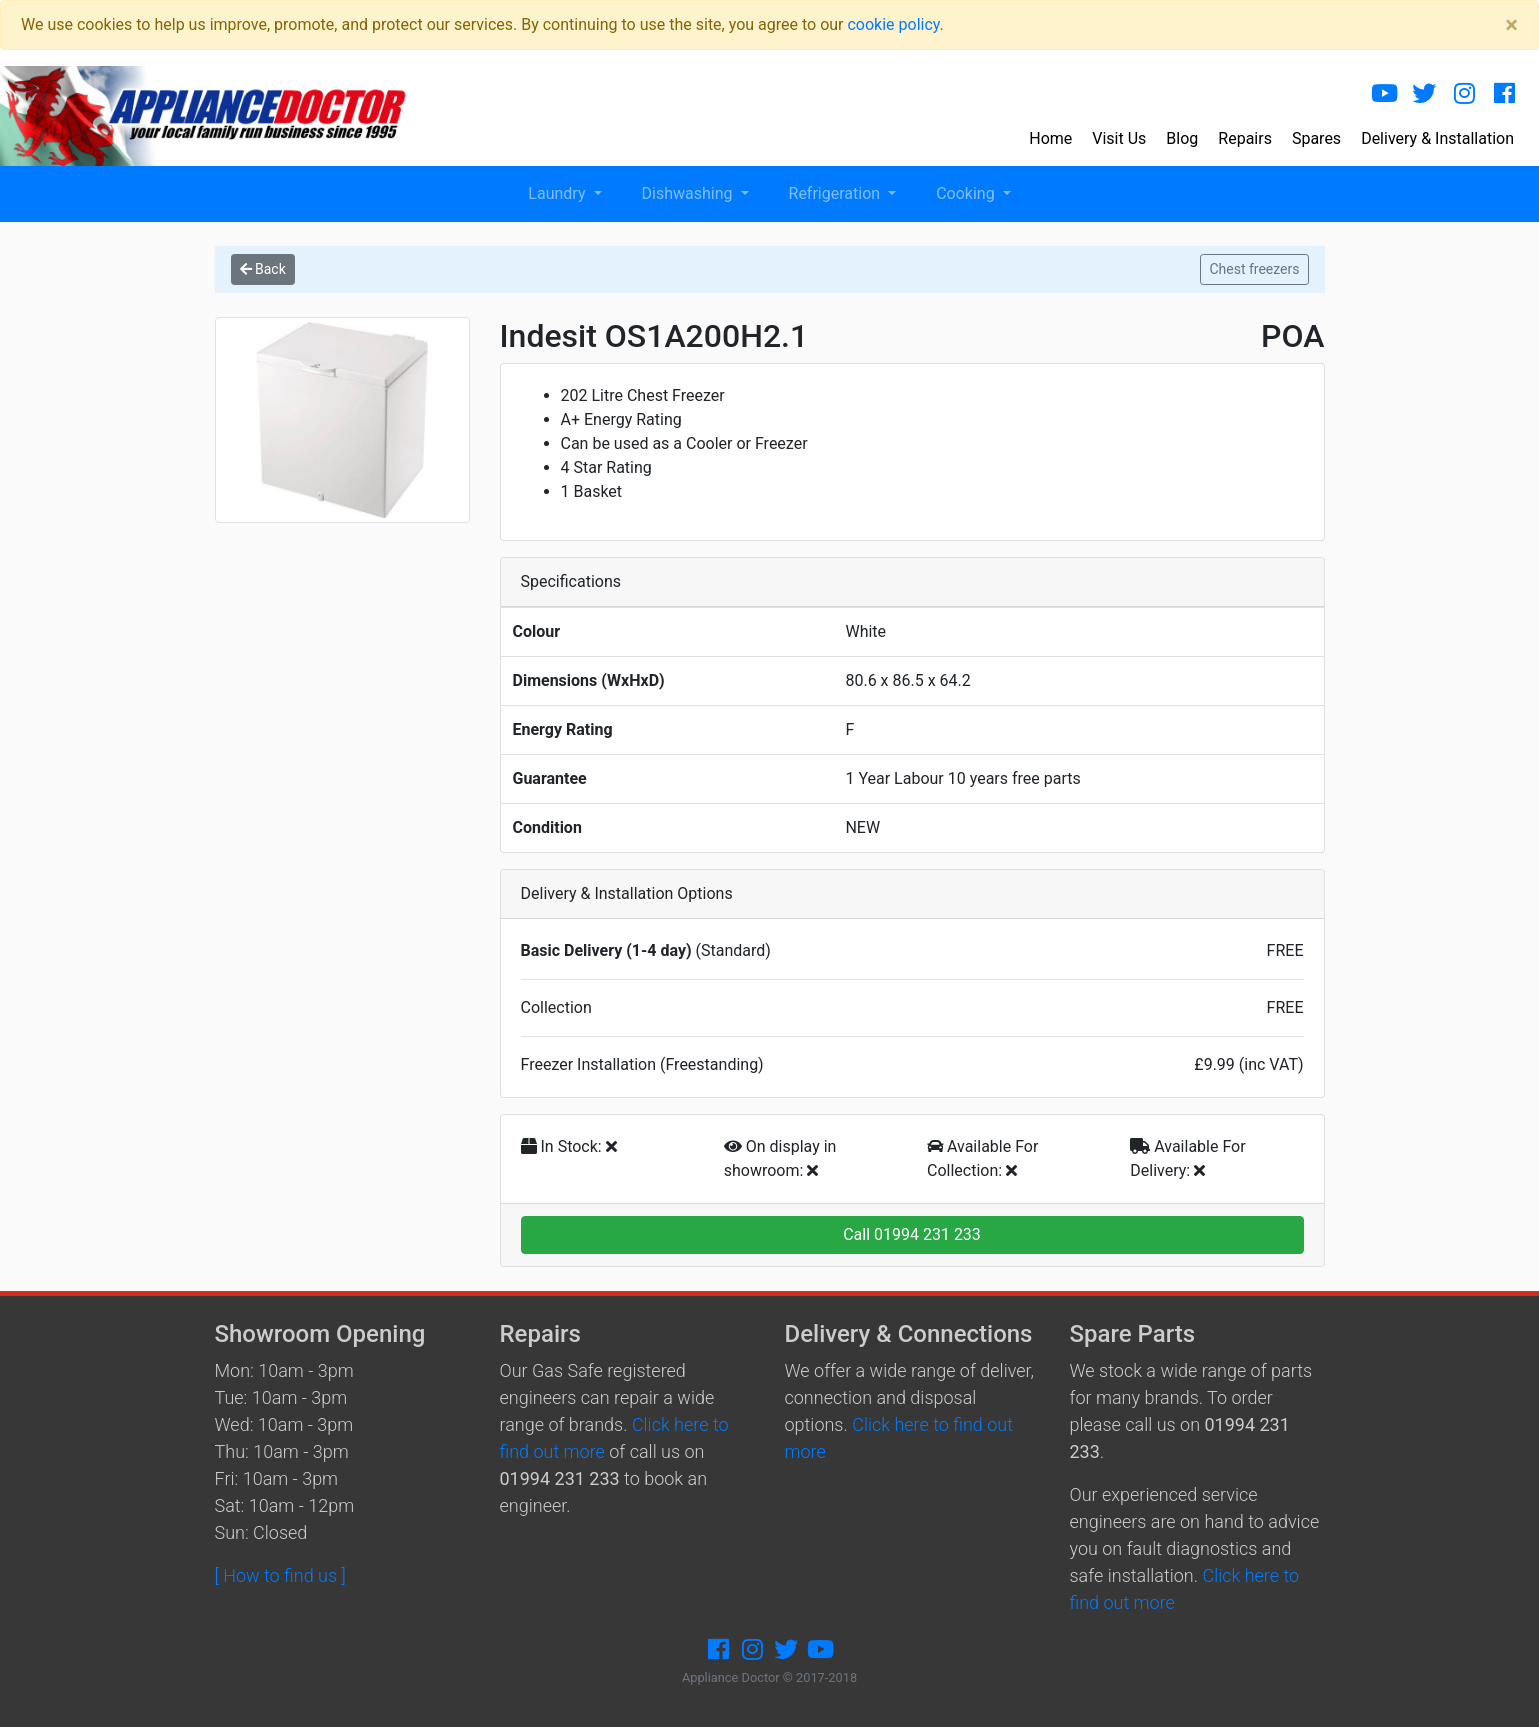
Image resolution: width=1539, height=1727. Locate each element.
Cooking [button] (967, 193)
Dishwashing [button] (689, 193)
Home (1050, 138)
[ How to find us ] (280, 1575)
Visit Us (1119, 138)
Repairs (1245, 138)
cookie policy (893, 24)
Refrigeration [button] (837, 193)
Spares (1316, 138)
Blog (1182, 138)
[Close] (1511, 25)
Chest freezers (1254, 269)
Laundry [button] (558, 193)
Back (263, 269)
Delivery (1437, 138)
